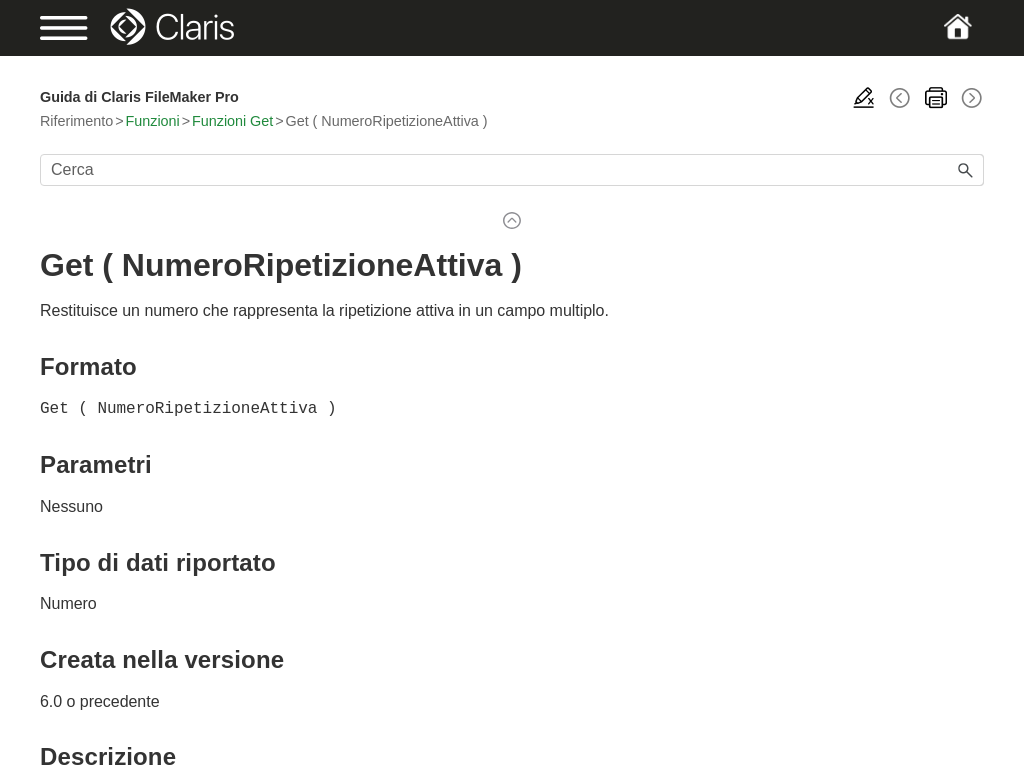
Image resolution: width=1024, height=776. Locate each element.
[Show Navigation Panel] (85, 28)
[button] (966, 170)
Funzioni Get (232, 121)
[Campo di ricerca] (512, 170)
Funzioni (153, 121)
